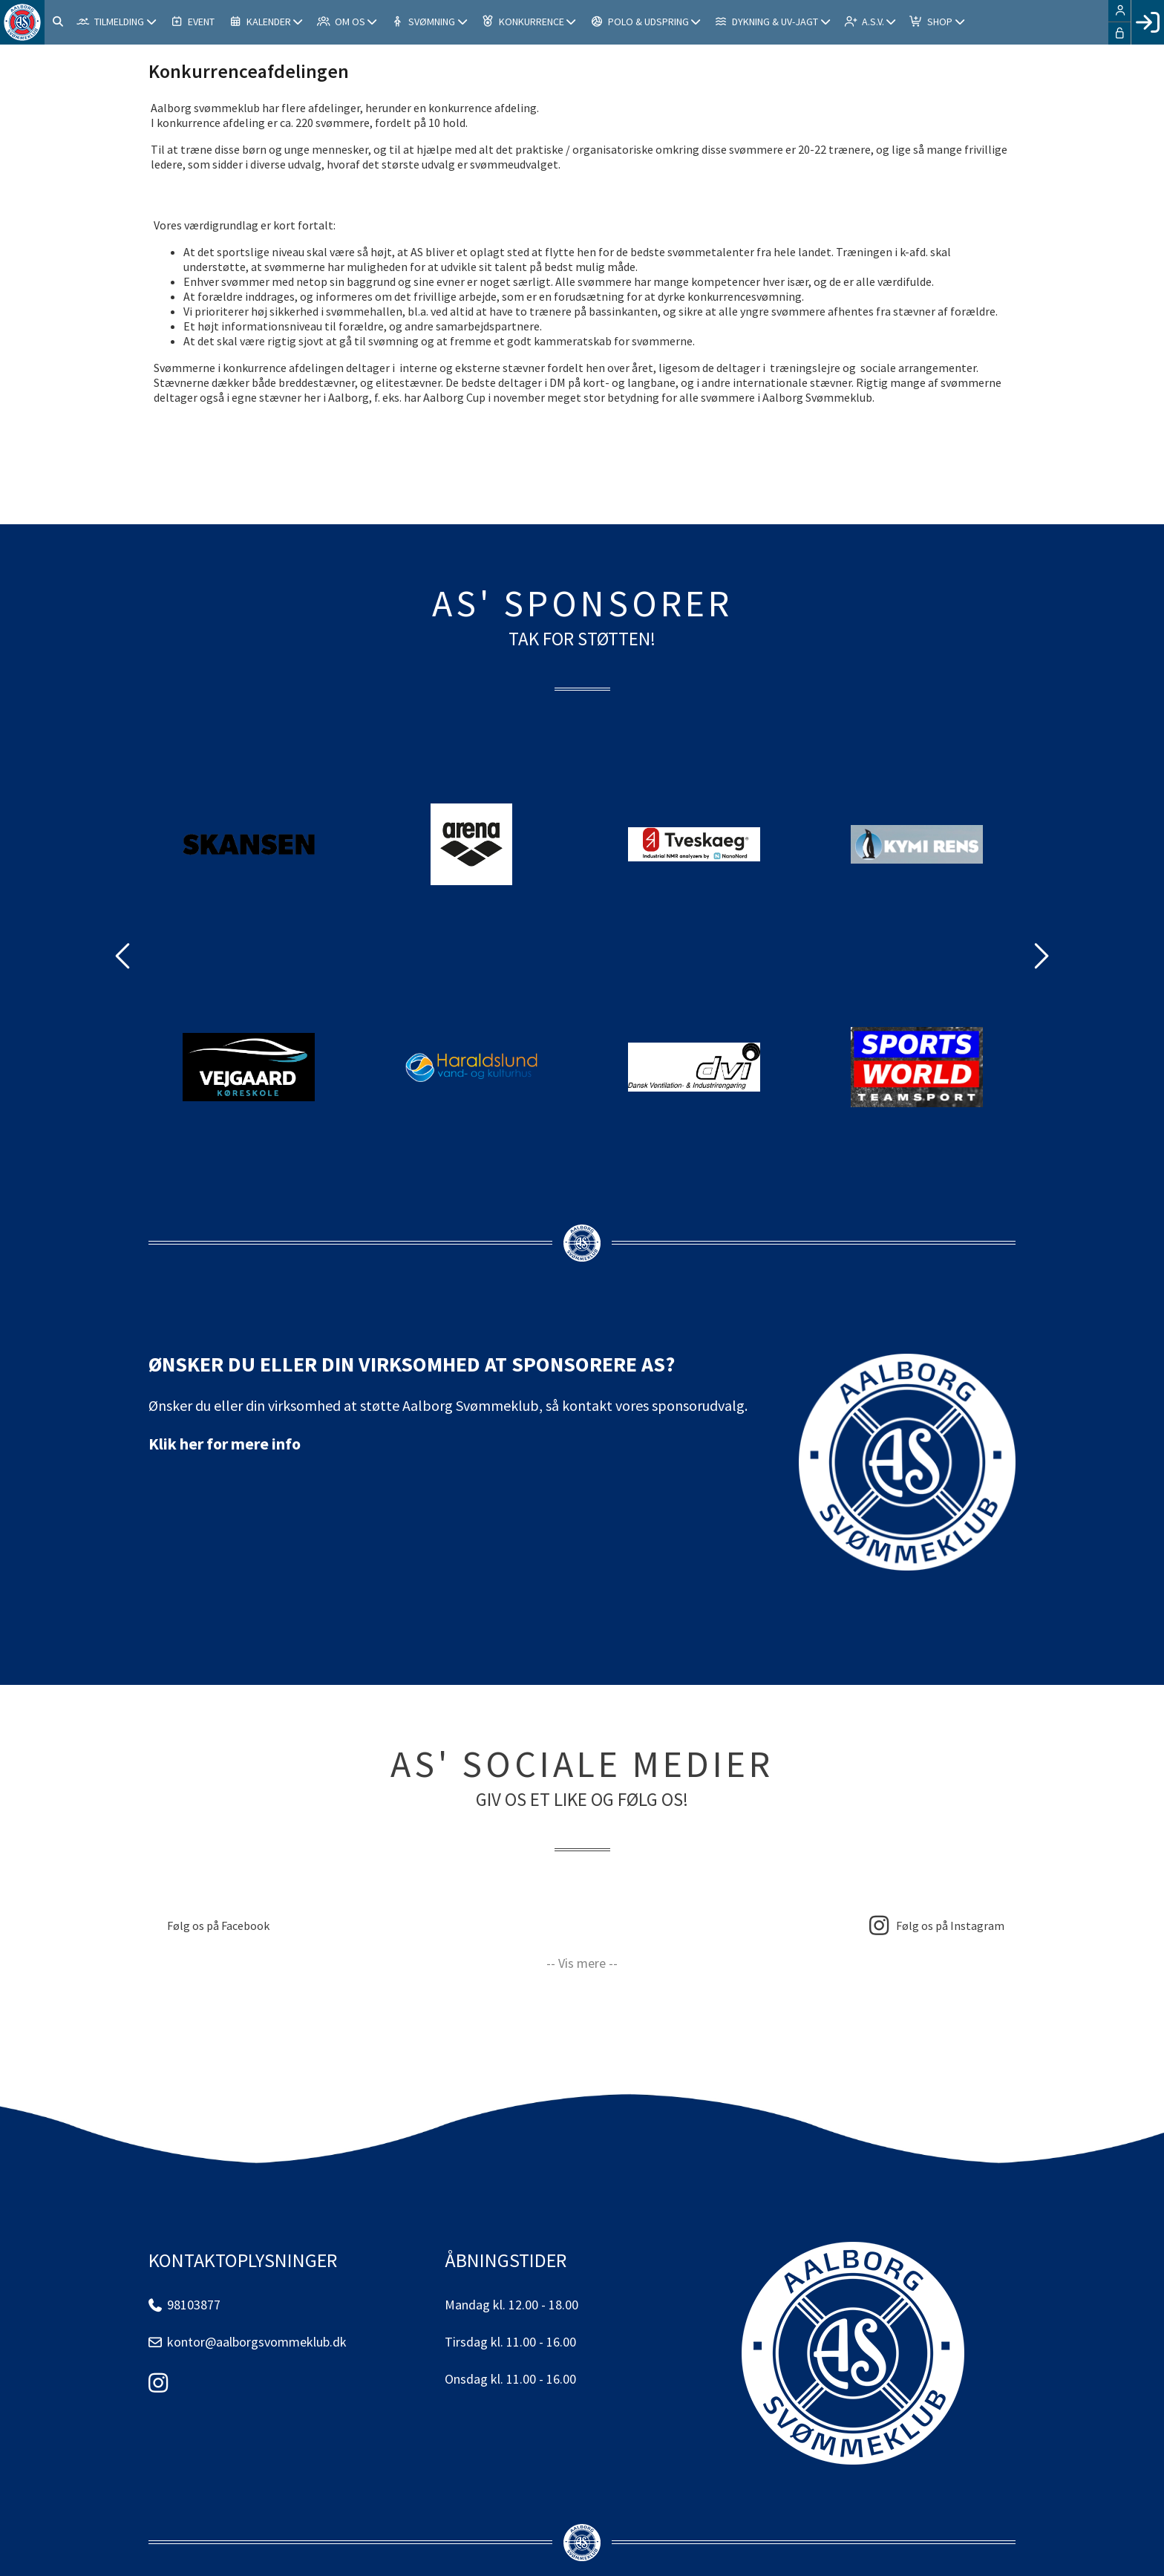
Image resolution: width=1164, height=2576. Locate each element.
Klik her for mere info (224, 1443)
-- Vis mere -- (582, 1963)
